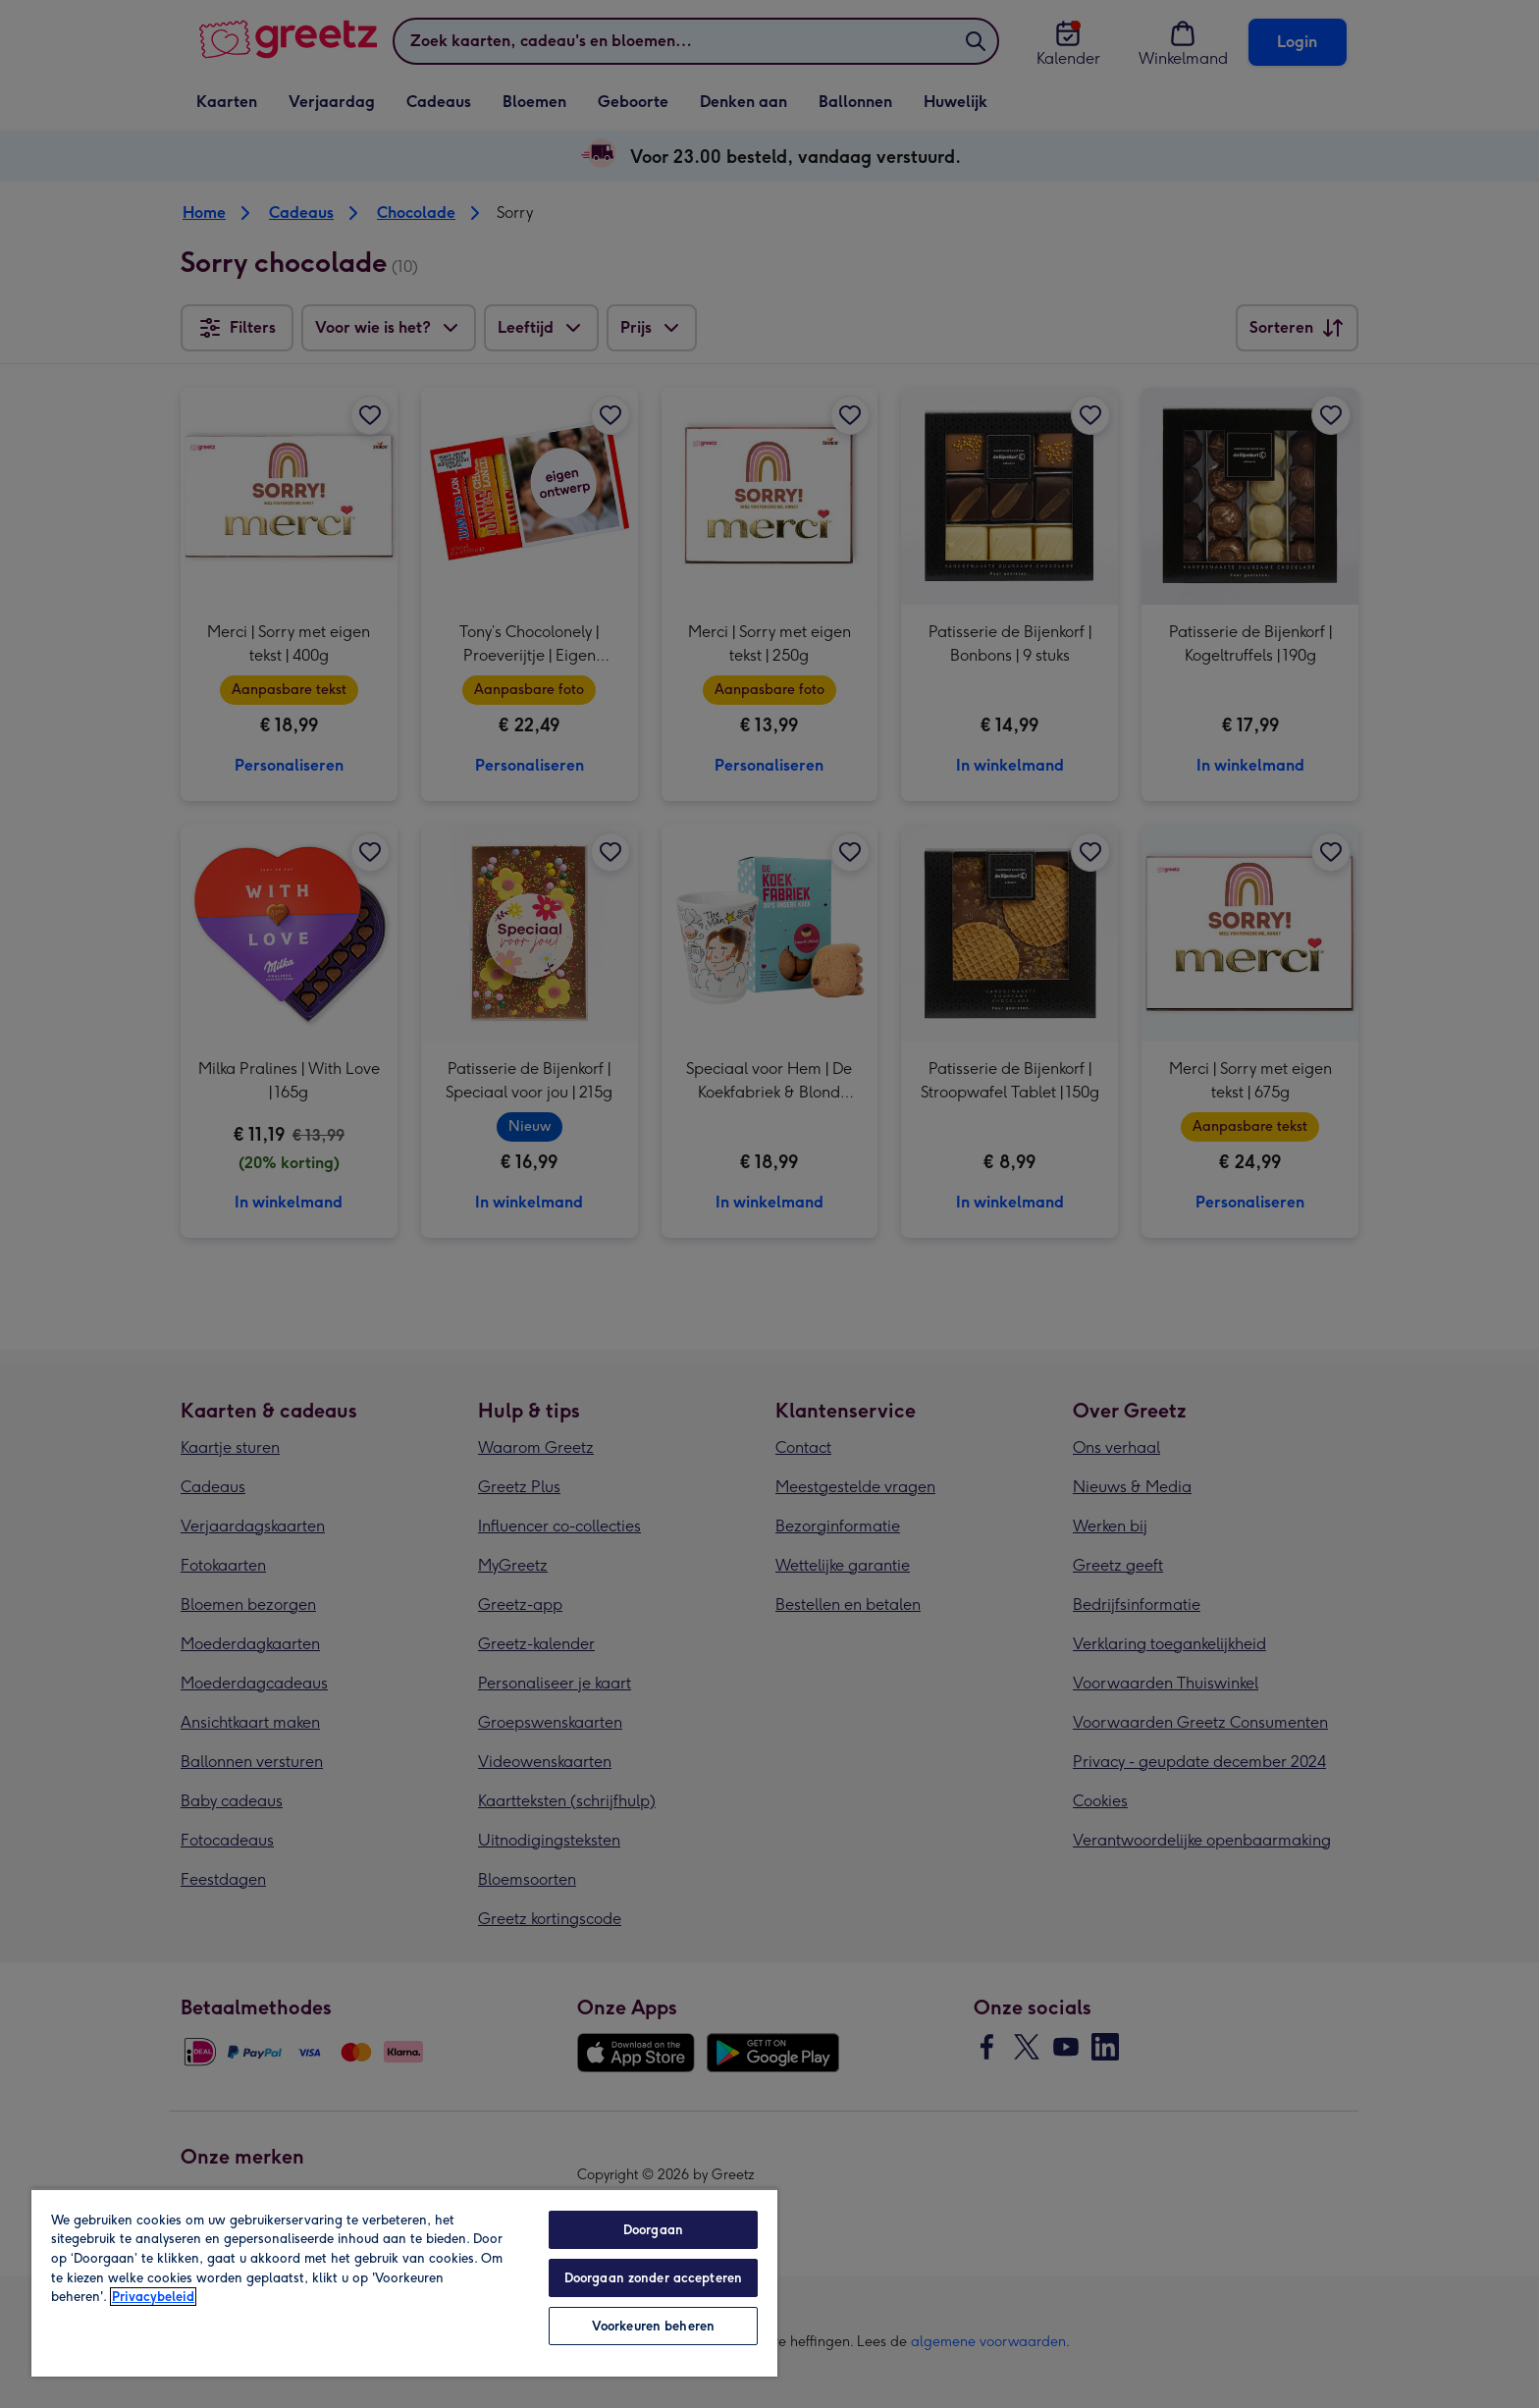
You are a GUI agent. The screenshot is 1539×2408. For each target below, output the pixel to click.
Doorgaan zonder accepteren (653, 2278)
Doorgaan (653, 2229)
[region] (404, 2282)
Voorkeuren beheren (653, 2326)
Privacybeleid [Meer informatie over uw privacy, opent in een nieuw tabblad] (153, 2296)
